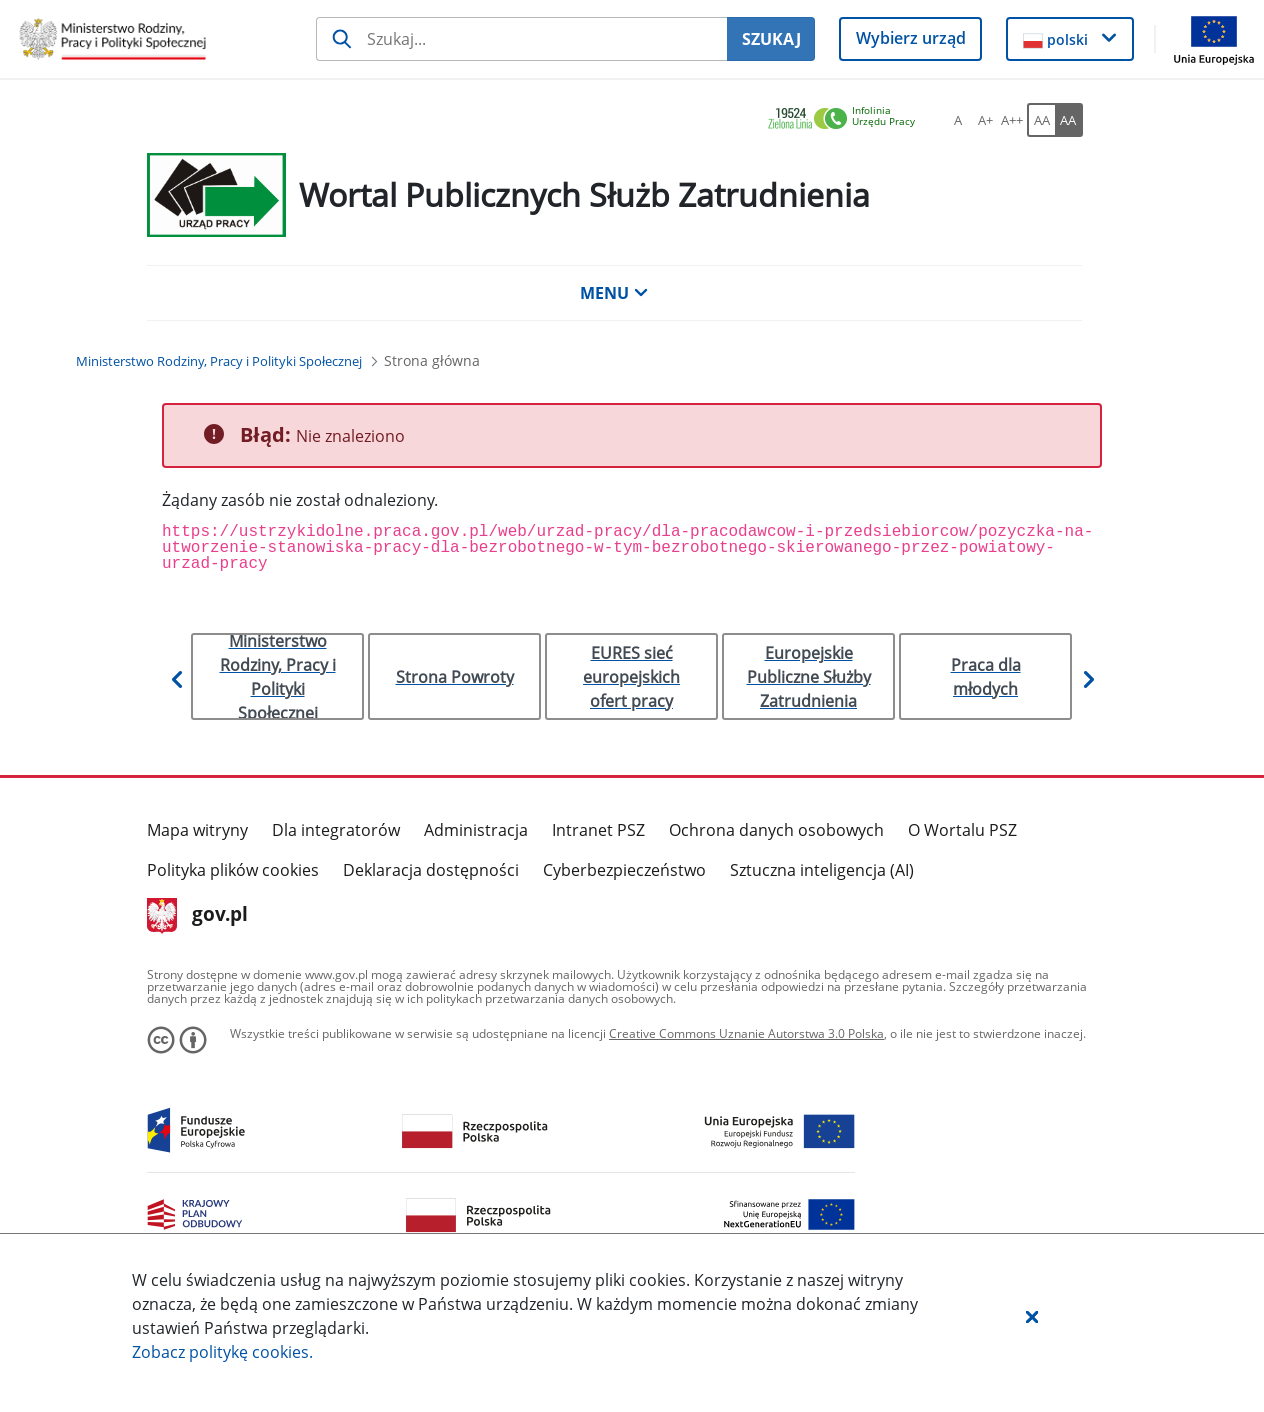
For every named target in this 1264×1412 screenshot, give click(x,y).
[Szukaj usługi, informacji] (521, 39)
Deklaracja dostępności (431, 870)
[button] (1032, 1316)
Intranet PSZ (598, 830)
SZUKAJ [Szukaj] (771, 39)
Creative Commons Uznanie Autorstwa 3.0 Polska (746, 1033)
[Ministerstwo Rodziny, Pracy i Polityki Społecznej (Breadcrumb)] (219, 361)
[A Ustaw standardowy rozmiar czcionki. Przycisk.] (958, 120)
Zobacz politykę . (222, 1352)
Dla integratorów (336, 830)
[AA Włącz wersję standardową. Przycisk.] (1041, 120)
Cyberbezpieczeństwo (624, 870)
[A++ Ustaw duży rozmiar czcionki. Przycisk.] (1012, 120)
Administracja (476, 830)
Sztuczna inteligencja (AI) (822, 870)
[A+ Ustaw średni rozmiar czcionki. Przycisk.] (985, 120)
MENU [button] (614, 293)
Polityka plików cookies (233, 870)
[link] (847, 119)
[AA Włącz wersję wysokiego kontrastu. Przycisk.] (1069, 120)
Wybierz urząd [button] (911, 38)
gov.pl (197, 916)
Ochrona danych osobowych (776, 830)
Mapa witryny (197, 830)
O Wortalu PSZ (962, 830)
